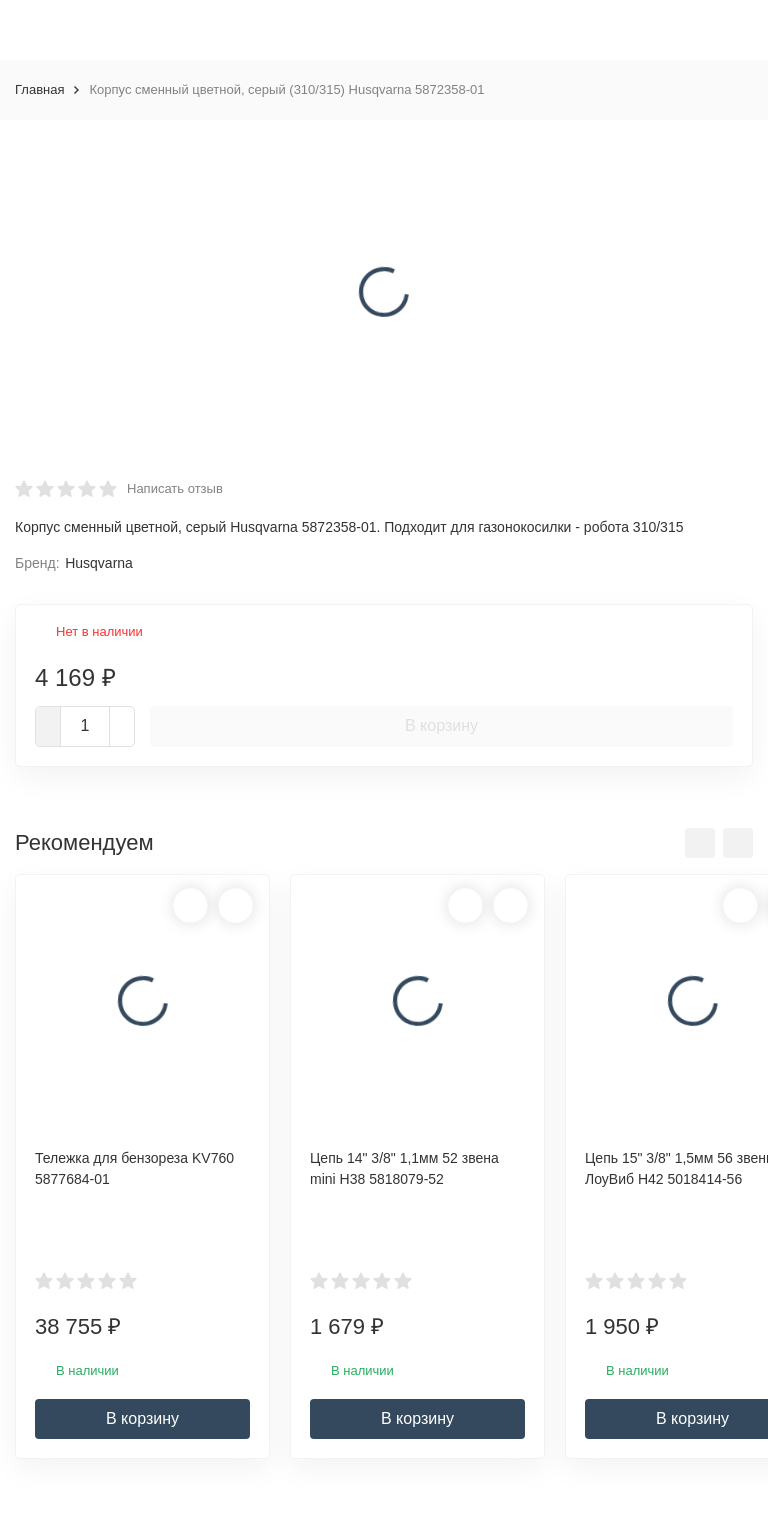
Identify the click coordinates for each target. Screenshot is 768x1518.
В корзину (441, 725)
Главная (39, 89)
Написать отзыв (175, 488)
